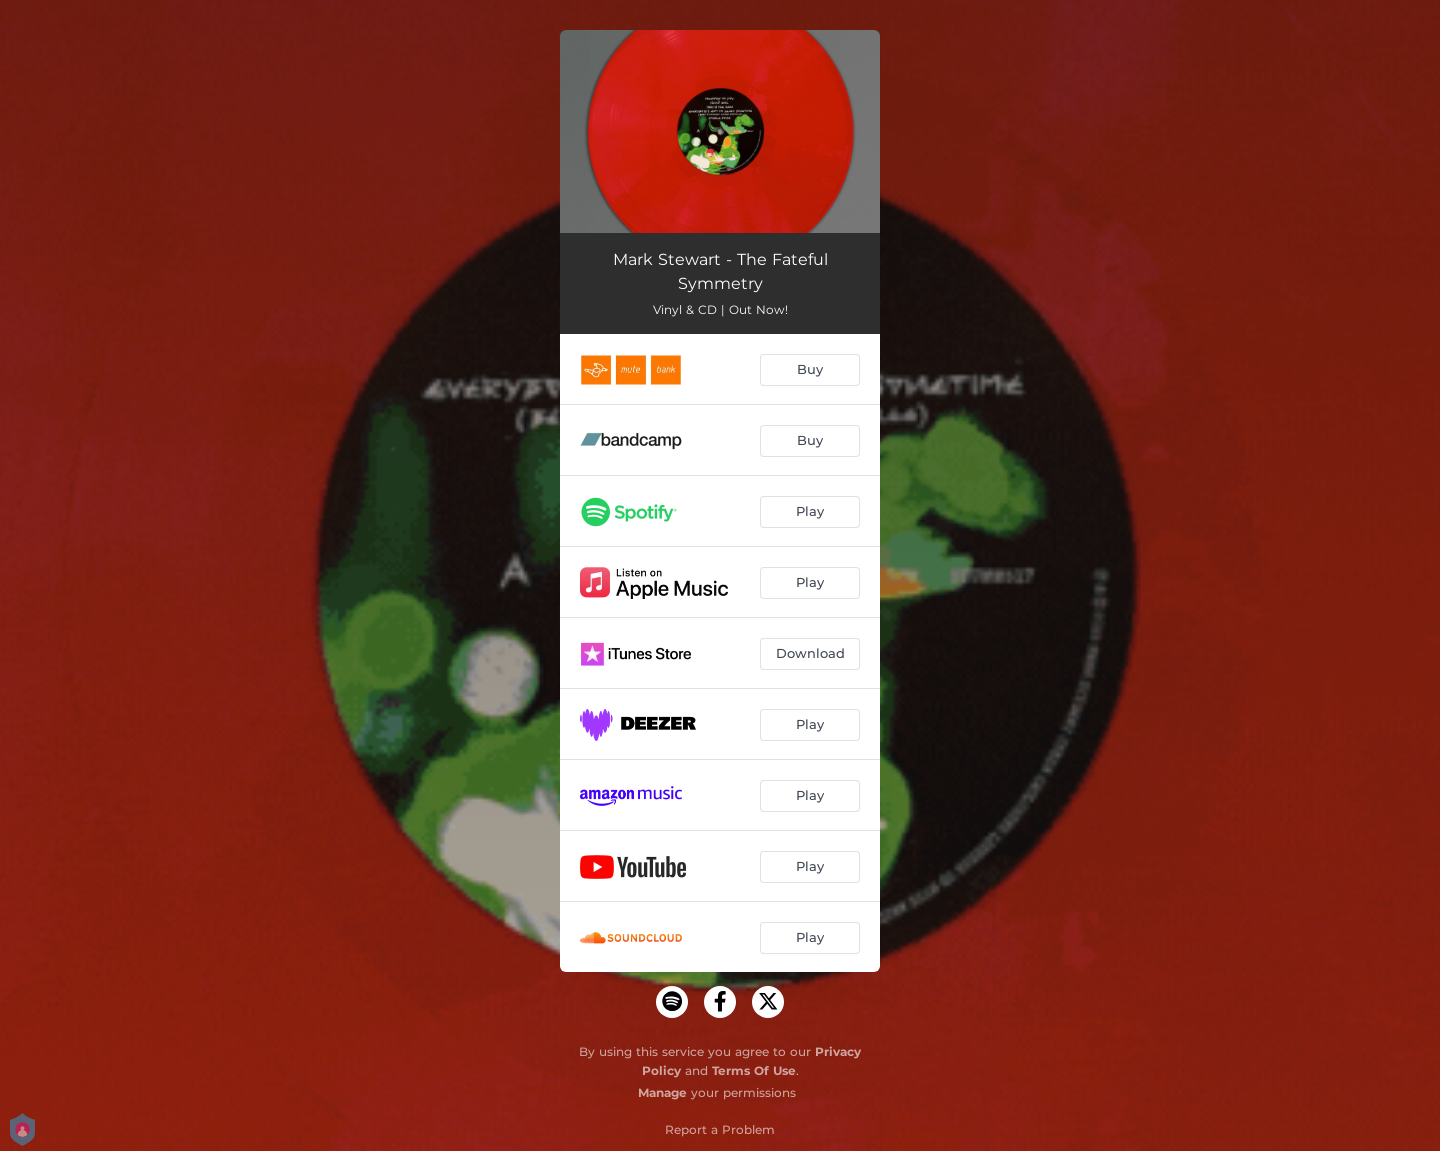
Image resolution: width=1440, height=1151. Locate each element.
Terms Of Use (754, 1070)
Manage (662, 1092)
